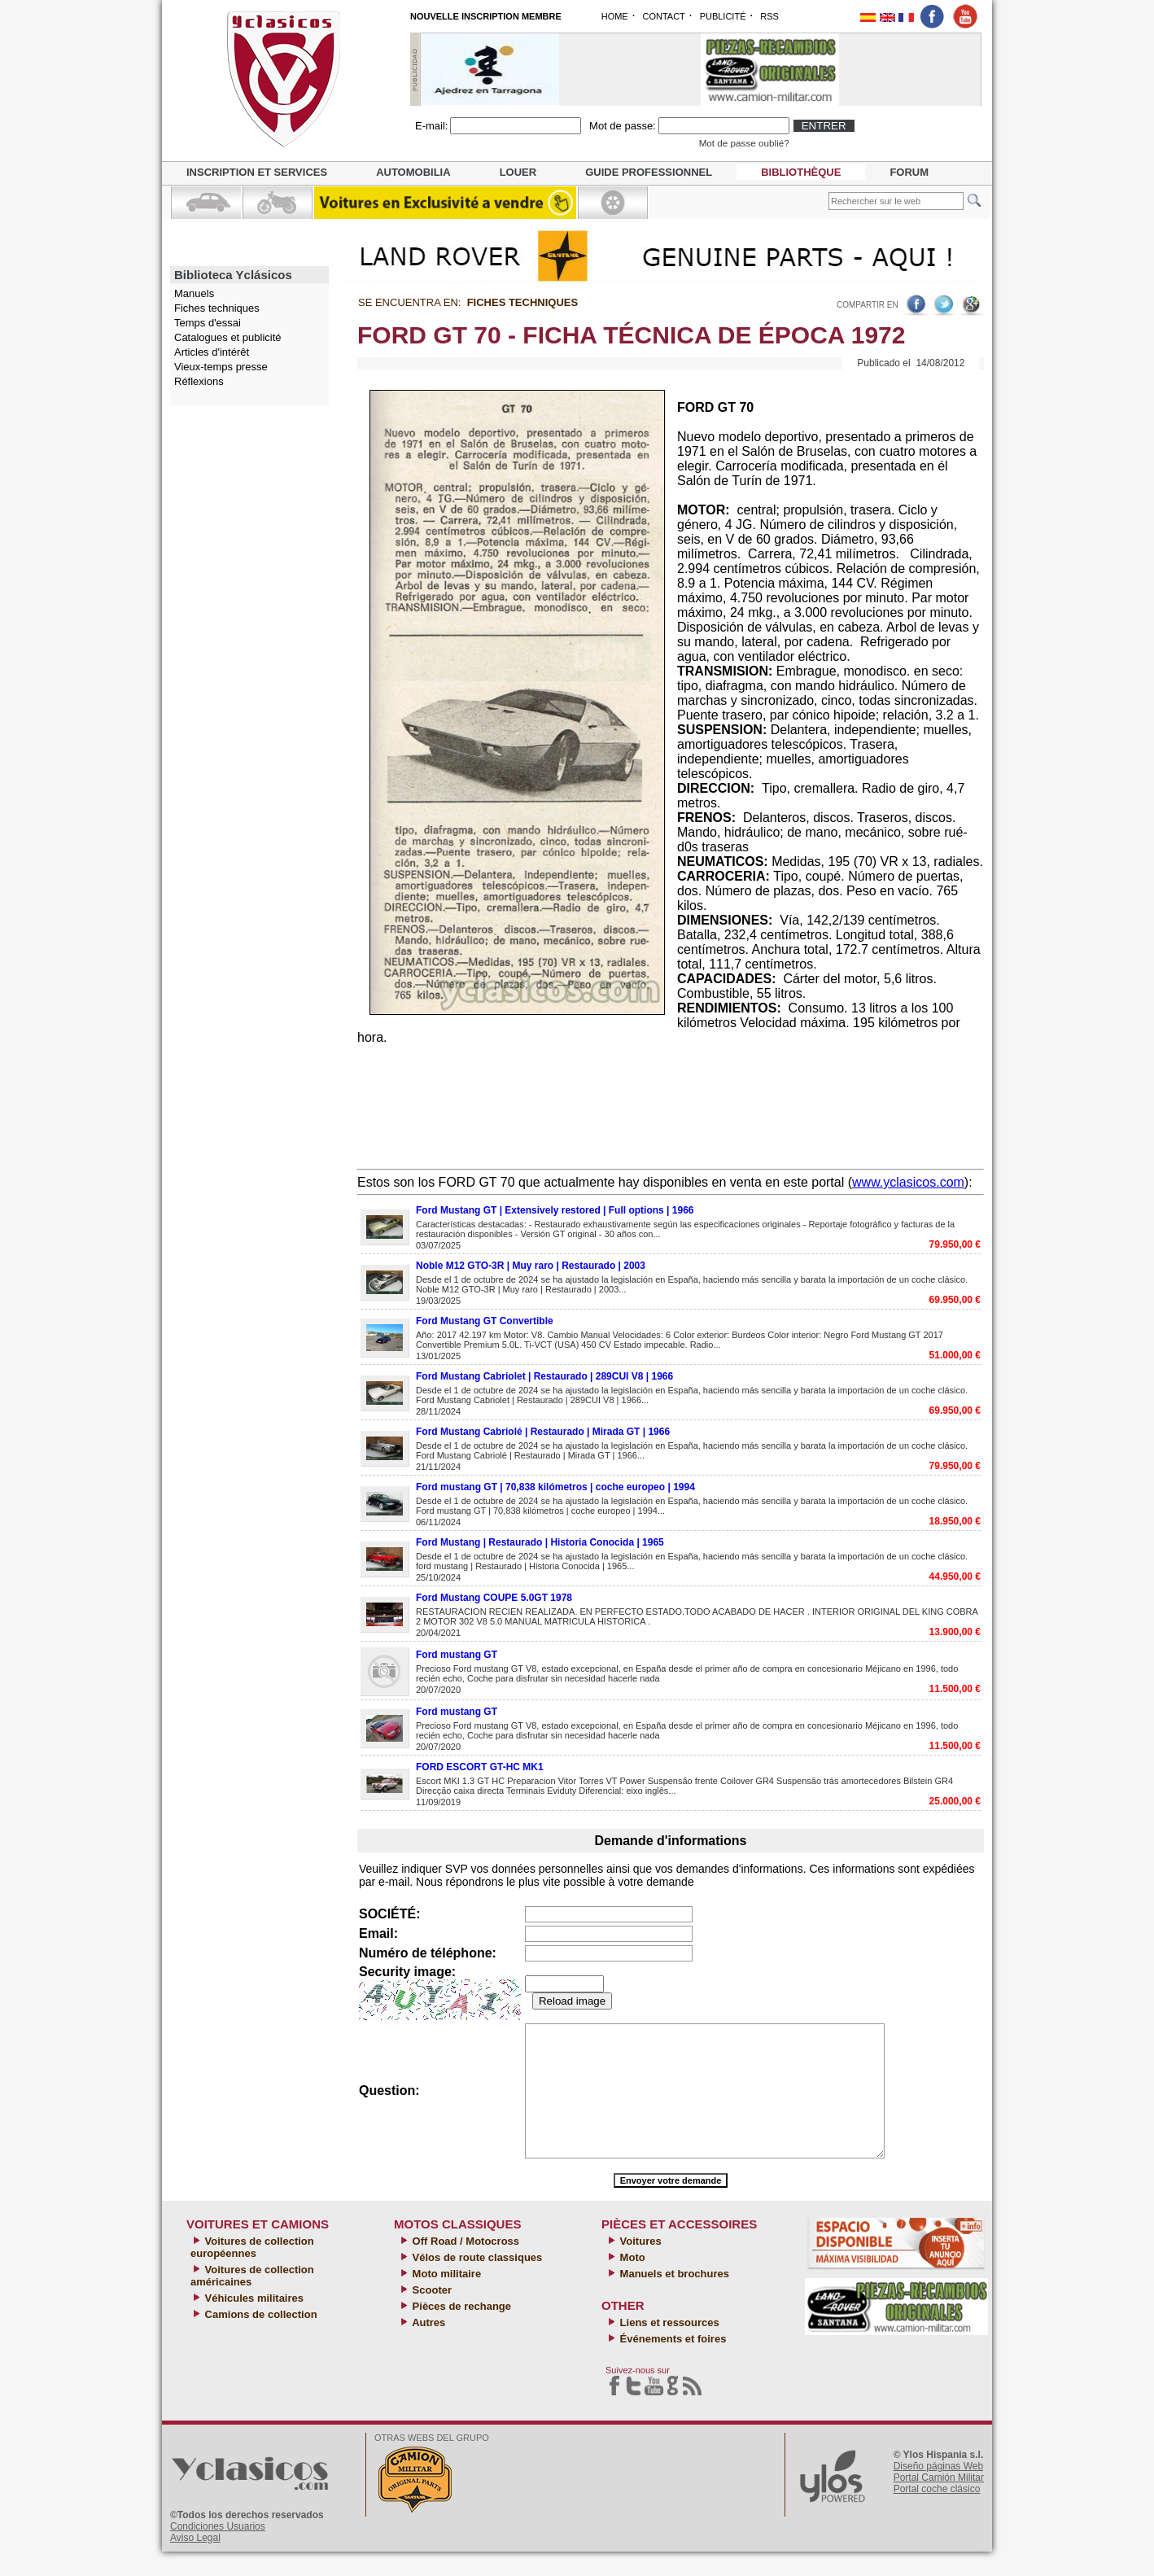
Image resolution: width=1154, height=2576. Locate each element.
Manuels (194, 293)
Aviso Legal (195, 2562)
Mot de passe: (622, 126)
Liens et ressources (668, 2347)
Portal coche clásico (937, 2513)
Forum (909, 172)
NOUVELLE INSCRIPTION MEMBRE (486, 16)
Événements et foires (671, 2363)
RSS (769, 16)
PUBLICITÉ (723, 16)
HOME (614, 16)
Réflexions (199, 381)
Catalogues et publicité (228, 337)
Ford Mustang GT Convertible (484, 1321)
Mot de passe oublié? (744, 143)
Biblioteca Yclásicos (233, 275)
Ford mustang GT (456, 1654)
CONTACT (663, 16)
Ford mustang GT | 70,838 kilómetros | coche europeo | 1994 (555, 1487)
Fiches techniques (217, 308)
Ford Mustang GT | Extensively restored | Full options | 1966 (554, 1210)
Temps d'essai (207, 323)
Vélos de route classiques (475, 2282)
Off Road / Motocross (464, 2265)
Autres (427, 2347)
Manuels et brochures (673, 2298)
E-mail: (431, 126)
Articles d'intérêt (211, 352)
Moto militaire (445, 2298)
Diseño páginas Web (939, 2490)
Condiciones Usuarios (217, 2550)
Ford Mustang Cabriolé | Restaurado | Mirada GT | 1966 (543, 1431)
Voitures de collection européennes (252, 2271)
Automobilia (413, 172)
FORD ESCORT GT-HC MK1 (480, 1767)
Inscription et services (256, 172)
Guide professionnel (648, 172)
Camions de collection (259, 2339)
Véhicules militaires (253, 2322)
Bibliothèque (801, 172)
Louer (518, 172)
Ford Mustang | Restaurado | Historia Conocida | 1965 (540, 1542)
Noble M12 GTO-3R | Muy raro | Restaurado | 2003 (530, 1265)
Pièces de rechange (460, 2331)
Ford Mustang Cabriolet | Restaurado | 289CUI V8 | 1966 (544, 1376)
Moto (631, 2282)
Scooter (430, 2314)
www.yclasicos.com (908, 1182)
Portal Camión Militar (939, 2502)
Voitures (639, 2265)
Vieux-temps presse (221, 367)
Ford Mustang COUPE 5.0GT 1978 (494, 1597)
